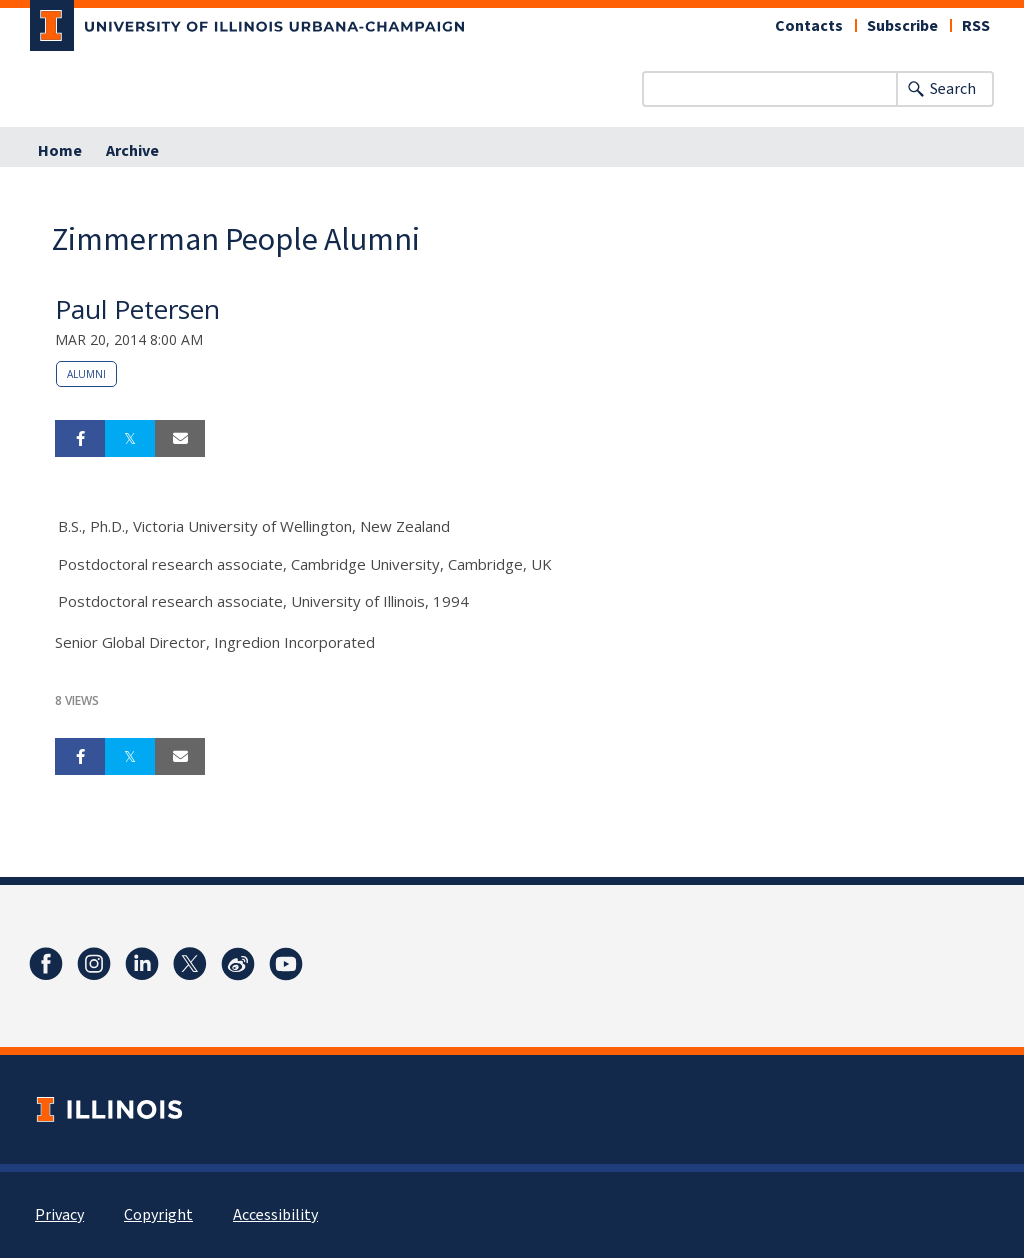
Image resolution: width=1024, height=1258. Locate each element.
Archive (132, 151)
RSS (976, 26)
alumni (86, 374)
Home (60, 151)
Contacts (809, 26)
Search (953, 89)
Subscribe (902, 26)
